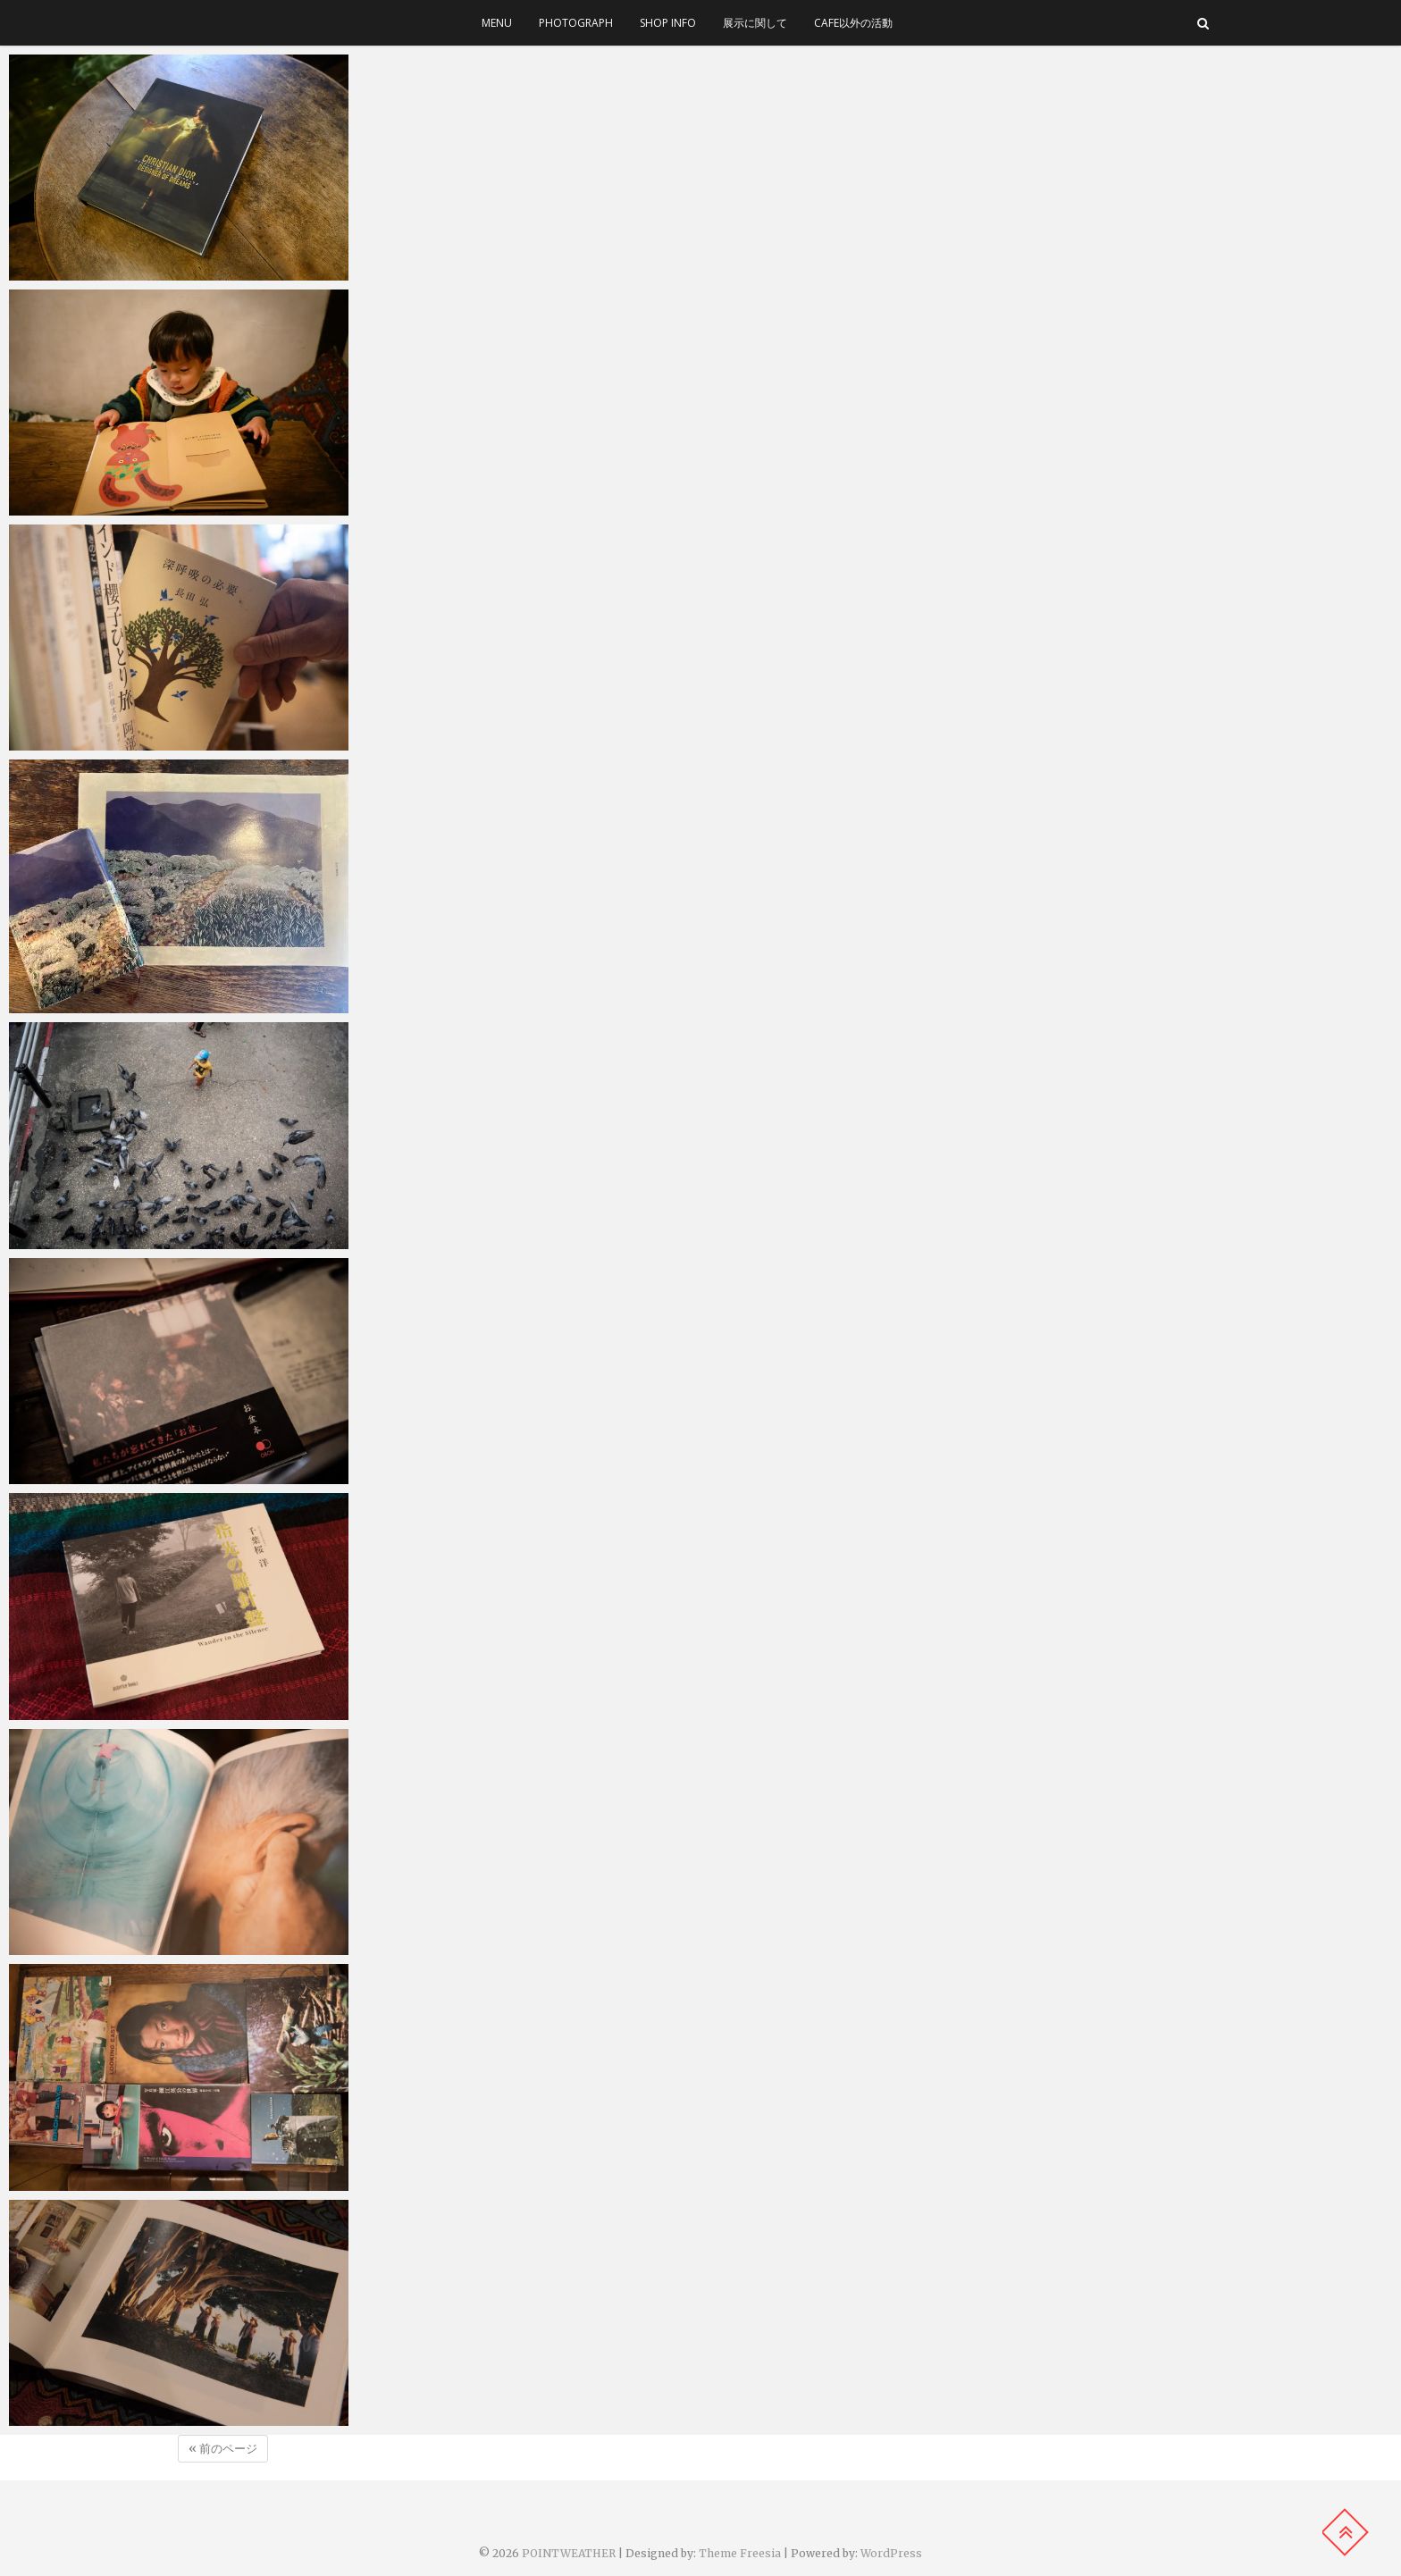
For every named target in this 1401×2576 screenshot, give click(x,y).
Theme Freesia (740, 2553)
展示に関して (755, 22)
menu (497, 22)
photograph (576, 22)
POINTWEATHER (569, 2553)
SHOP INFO (668, 22)
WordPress (891, 2553)
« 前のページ (223, 2448)
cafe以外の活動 (853, 22)
